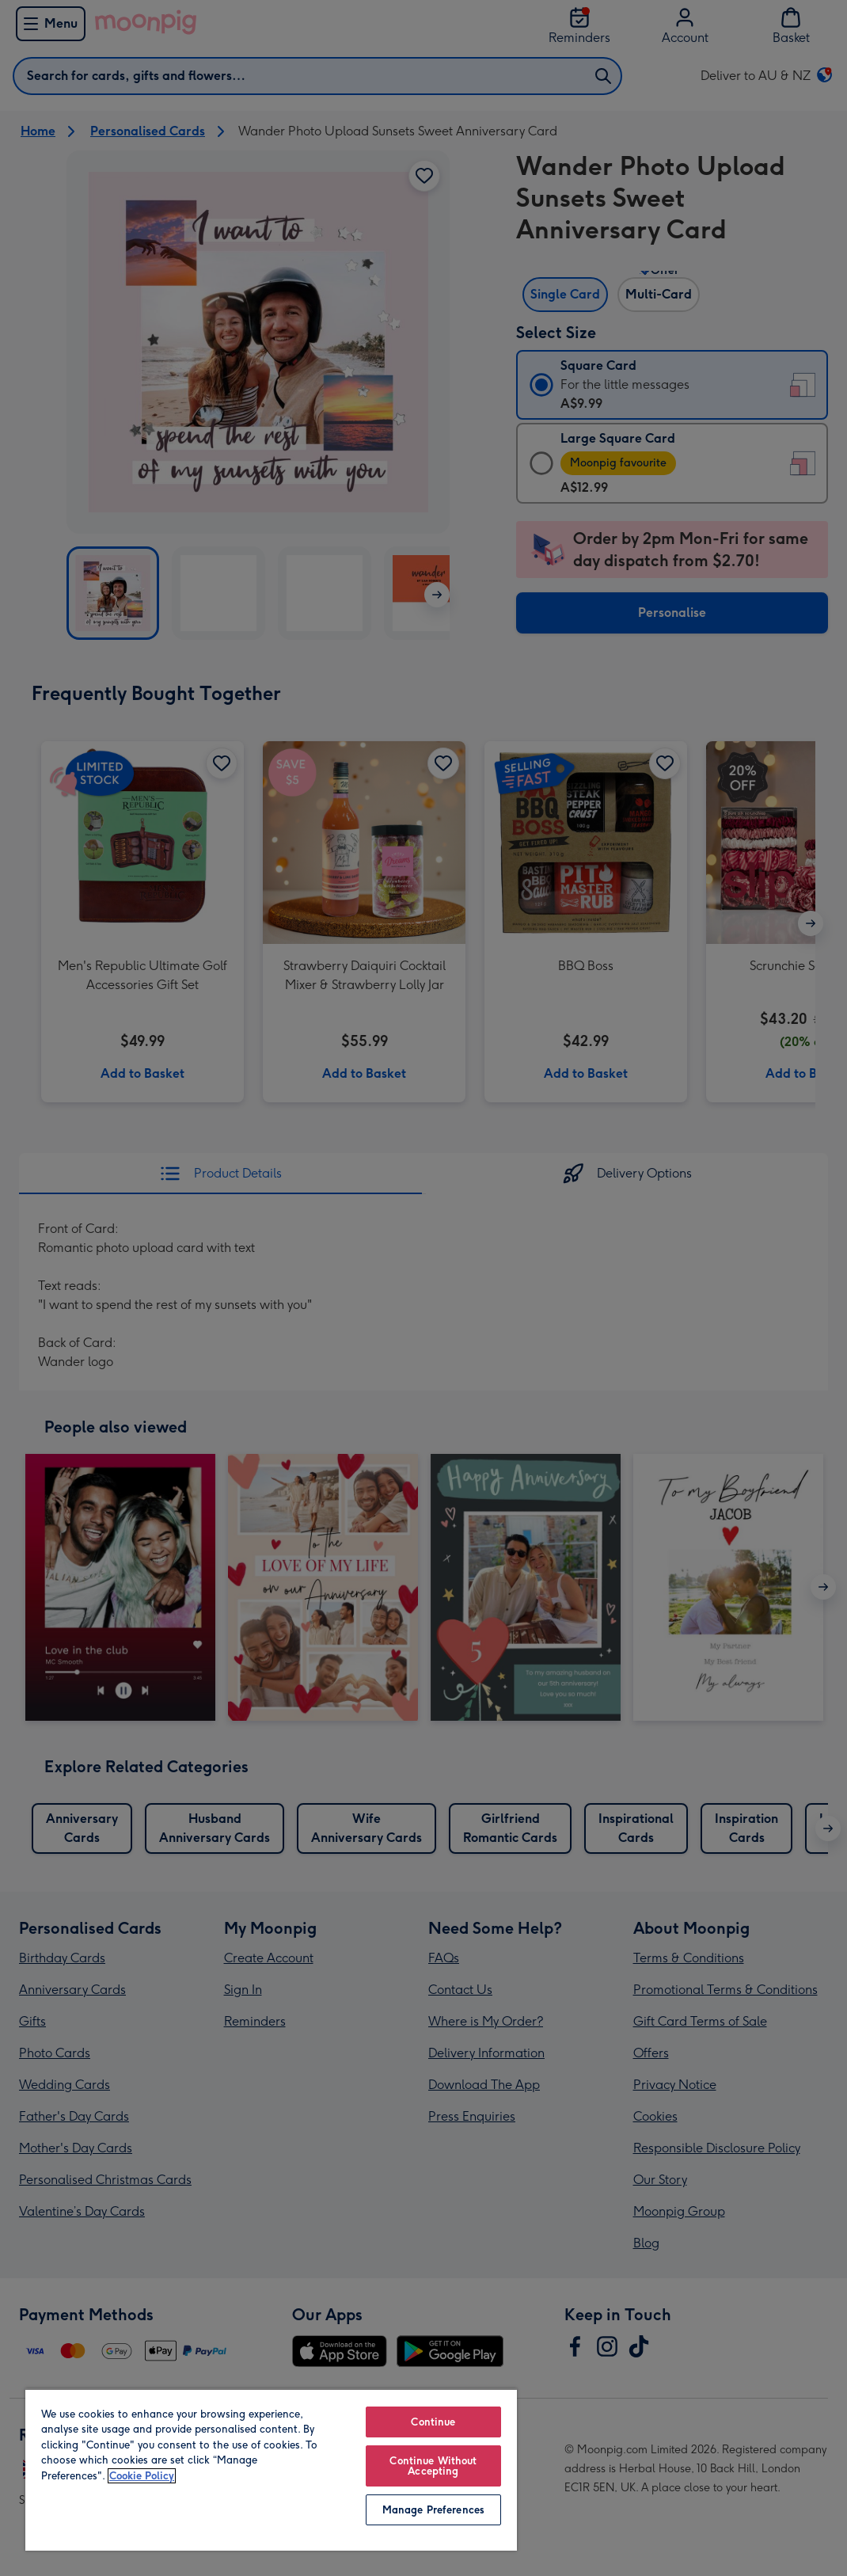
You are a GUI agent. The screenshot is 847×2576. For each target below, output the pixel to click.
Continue (433, 2422)
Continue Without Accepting (433, 2466)
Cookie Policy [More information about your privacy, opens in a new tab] (141, 2476)
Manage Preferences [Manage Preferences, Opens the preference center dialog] (433, 2510)
